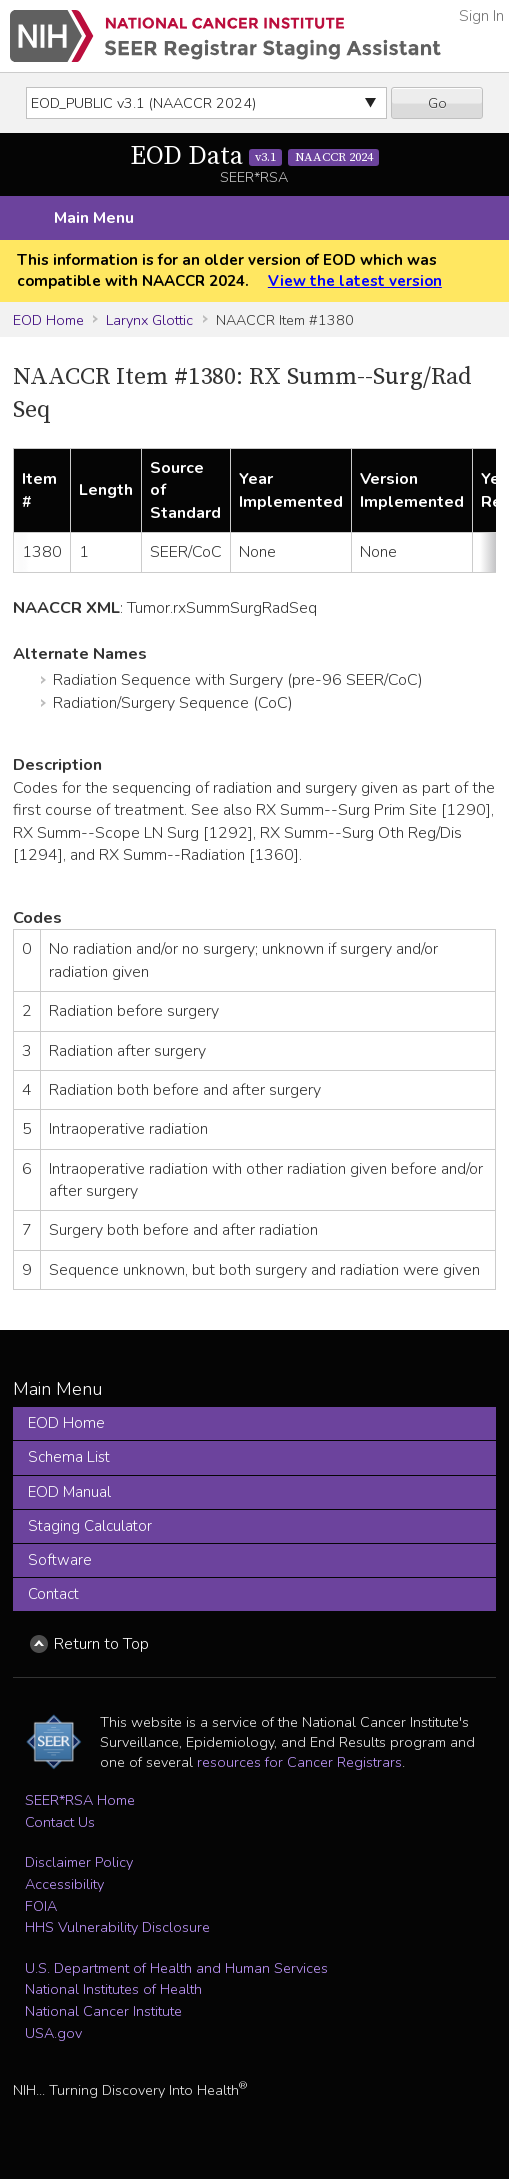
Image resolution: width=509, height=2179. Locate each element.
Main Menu (94, 218)
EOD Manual (69, 1492)
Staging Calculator (90, 1526)
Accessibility (64, 1884)
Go (437, 103)
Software (60, 1560)
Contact (53, 1594)
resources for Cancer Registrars (299, 1762)
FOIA (41, 1906)
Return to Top (101, 1644)
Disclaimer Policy (79, 1862)
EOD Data (255, 156)
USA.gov (53, 2033)
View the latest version (355, 281)
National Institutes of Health (113, 1989)
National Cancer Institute (103, 2011)
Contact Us (60, 1822)
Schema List (69, 1457)
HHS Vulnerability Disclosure (117, 1927)
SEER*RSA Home (80, 1800)
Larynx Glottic (149, 320)
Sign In (481, 16)
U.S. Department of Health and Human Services (176, 1968)
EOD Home (48, 320)
